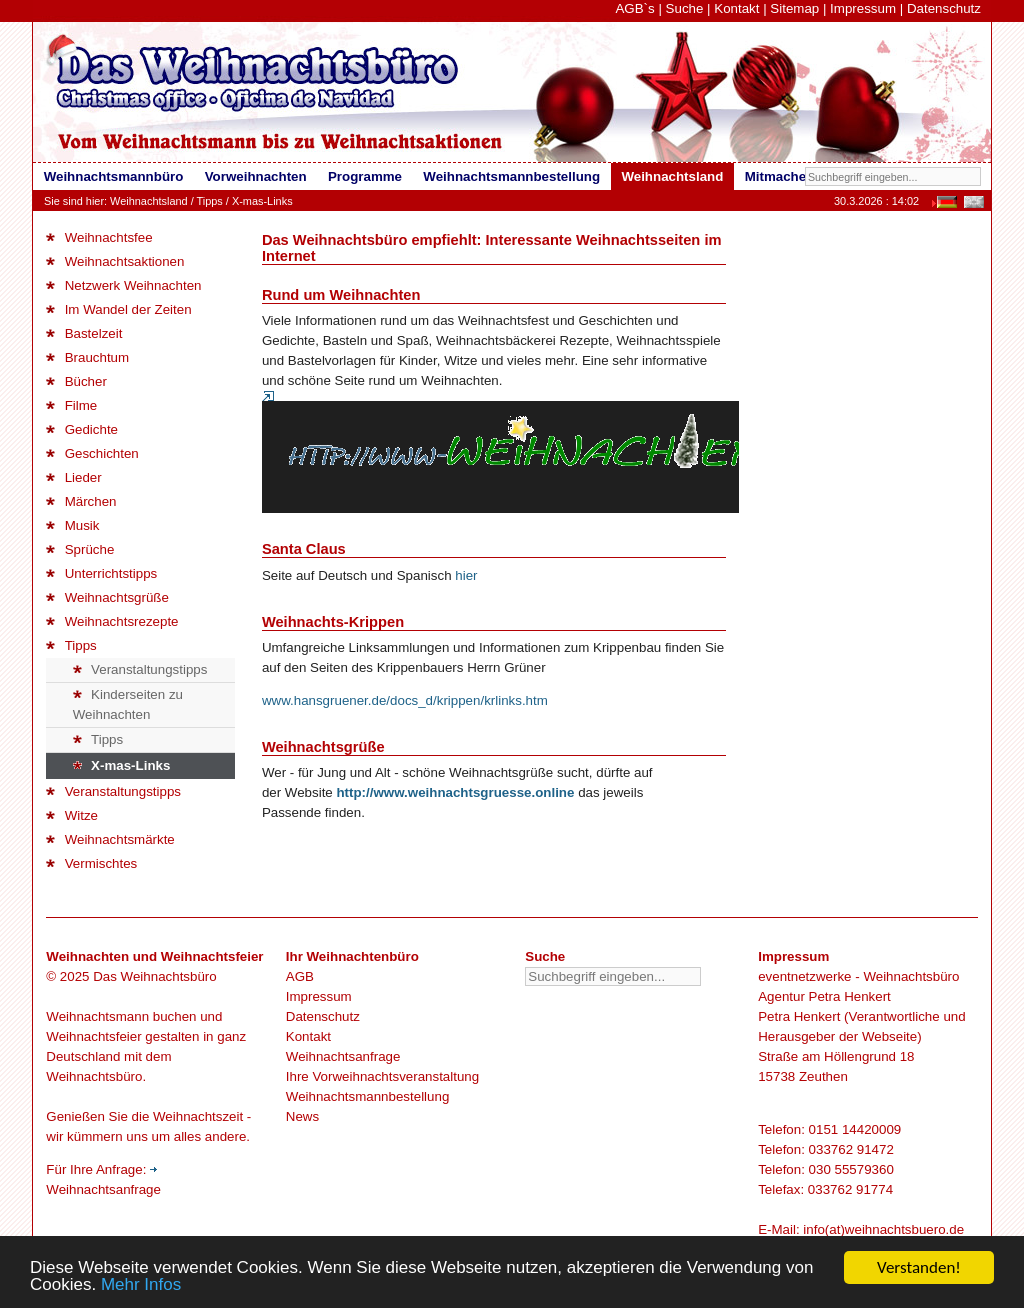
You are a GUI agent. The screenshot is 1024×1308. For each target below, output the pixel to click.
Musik (72, 525)
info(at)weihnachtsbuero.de (883, 1229)
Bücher (76, 381)
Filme (71, 405)
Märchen (81, 501)
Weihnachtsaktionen (115, 261)
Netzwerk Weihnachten (123, 285)
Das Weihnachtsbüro (154, 976)
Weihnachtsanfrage (343, 1056)
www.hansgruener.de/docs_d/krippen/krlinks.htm (405, 700)
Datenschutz (944, 8)
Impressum (863, 8)
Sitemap (794, 8)
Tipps (210, 201)
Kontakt (736, 8)
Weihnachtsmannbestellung (368, 1096)
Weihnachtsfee (99, 237)
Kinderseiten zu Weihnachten (128, 704)
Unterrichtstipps (101, 573)
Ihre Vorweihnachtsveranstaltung (382, 1076)
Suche (685, 8)
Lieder (73, 477)
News (302, 1116)
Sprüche (80, 549)
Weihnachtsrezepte (112, 621)
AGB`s (634, 8)
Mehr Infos (141, 1286)
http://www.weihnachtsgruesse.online (455, 792)
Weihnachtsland (149, 201)
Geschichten (92, 453)
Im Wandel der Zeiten (118, 309)
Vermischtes (91, 863)
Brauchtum (87, 357)
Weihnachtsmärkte (110, 839)
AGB (300, 976)
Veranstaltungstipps (140, 669)
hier (466, 575)
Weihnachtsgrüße (107, 597)
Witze (72, 815)
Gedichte (82, 429)
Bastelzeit (84, 333)
